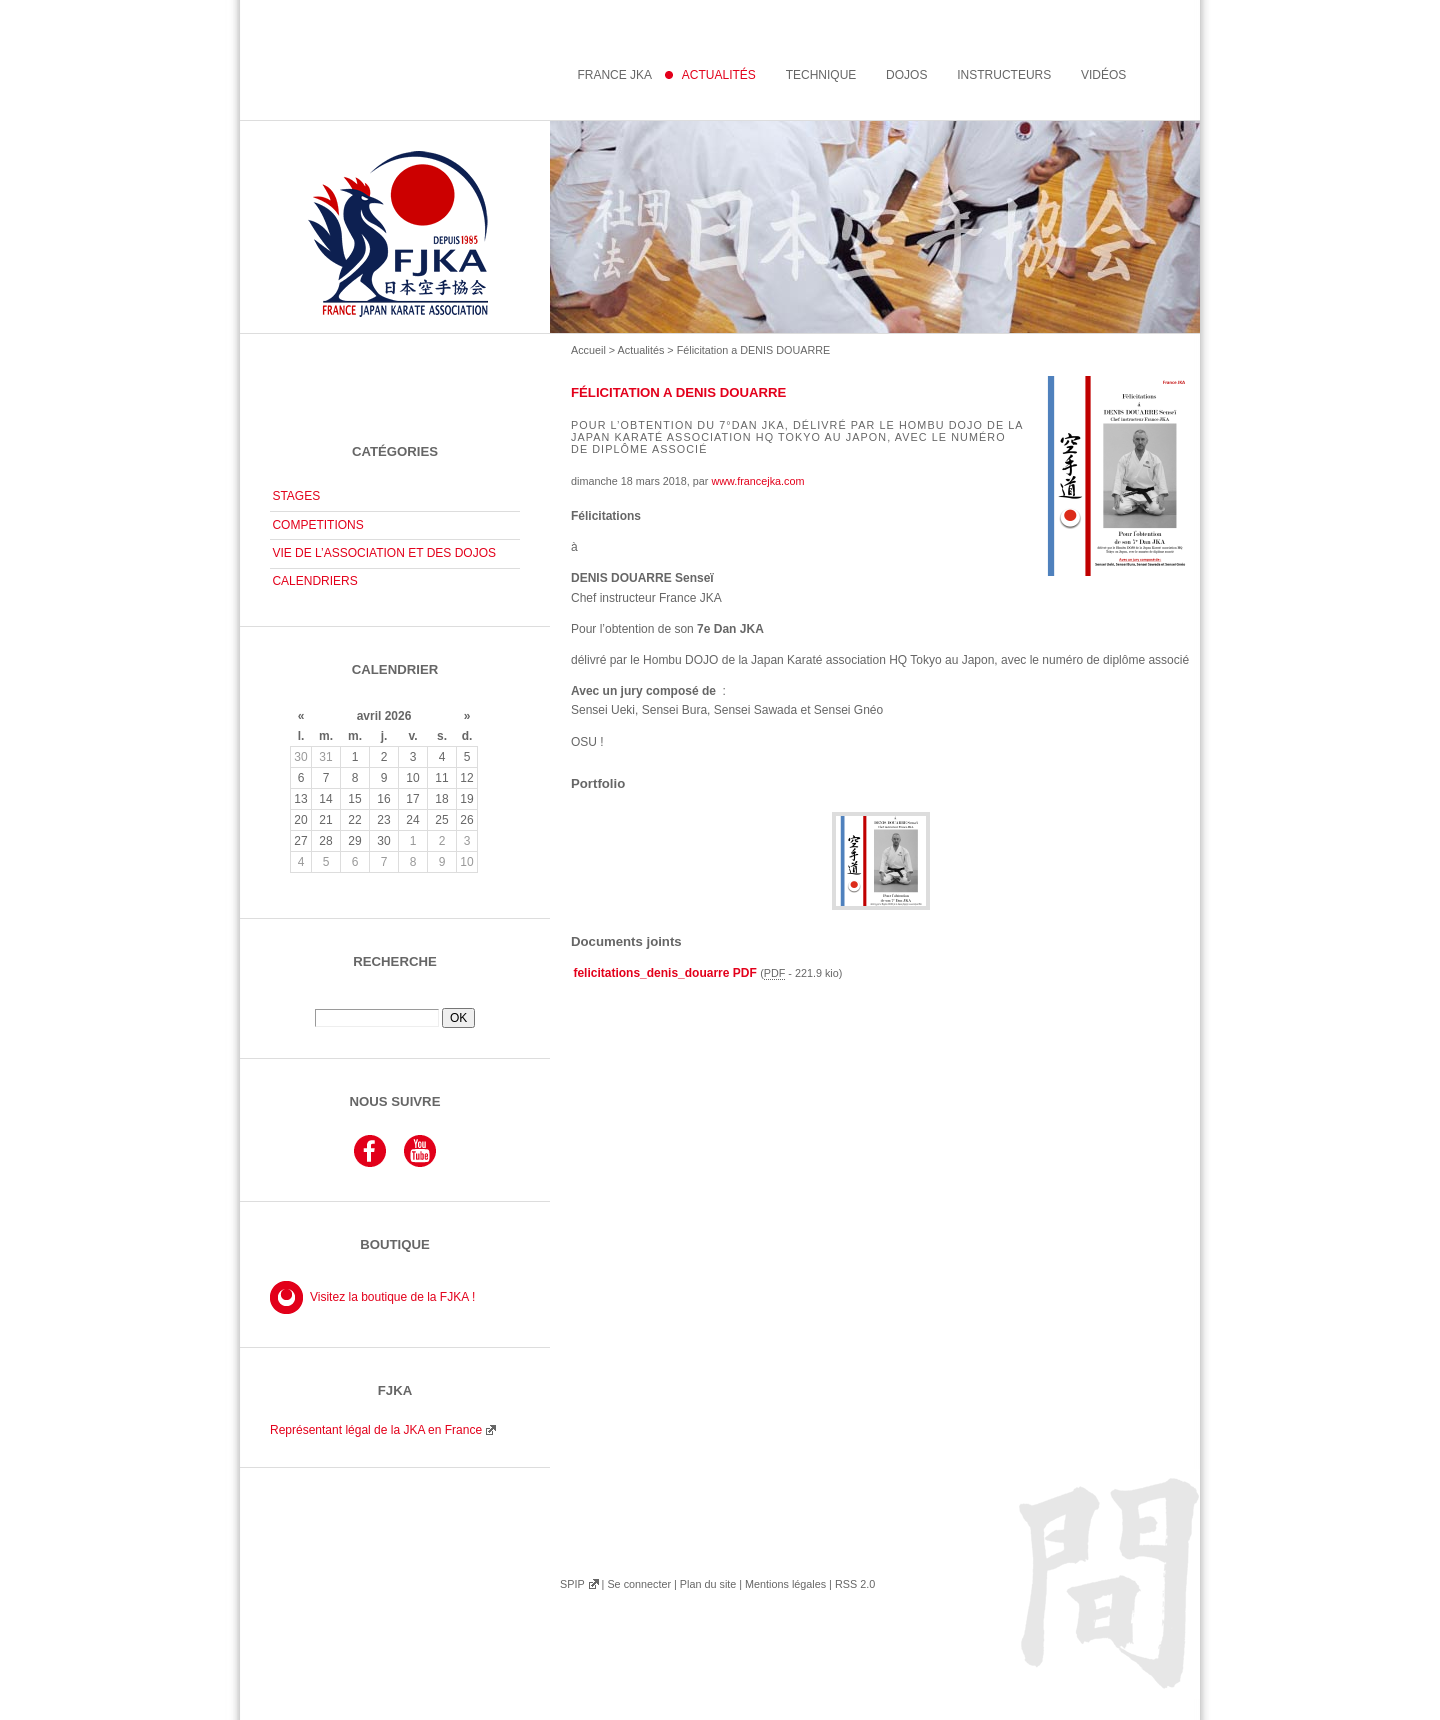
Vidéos (1103, 75)
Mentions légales (785, 1584)
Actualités (641, 350)
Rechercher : (395, 1001)
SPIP (572, 1584)
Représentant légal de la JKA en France (376, 1430)
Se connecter (639, 1584)
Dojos (906, 75)
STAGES (296, 496)
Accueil (588, 350)
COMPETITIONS (317, 525)
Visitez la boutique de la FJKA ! (392, 1297)
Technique (821, 75)
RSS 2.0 (855, 1584)
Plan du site (708, 1584)
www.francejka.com (757, 481)
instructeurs (1004, 75)
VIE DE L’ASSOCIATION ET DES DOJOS (384, 553)
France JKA (614, 75)
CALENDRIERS (314, 581)
